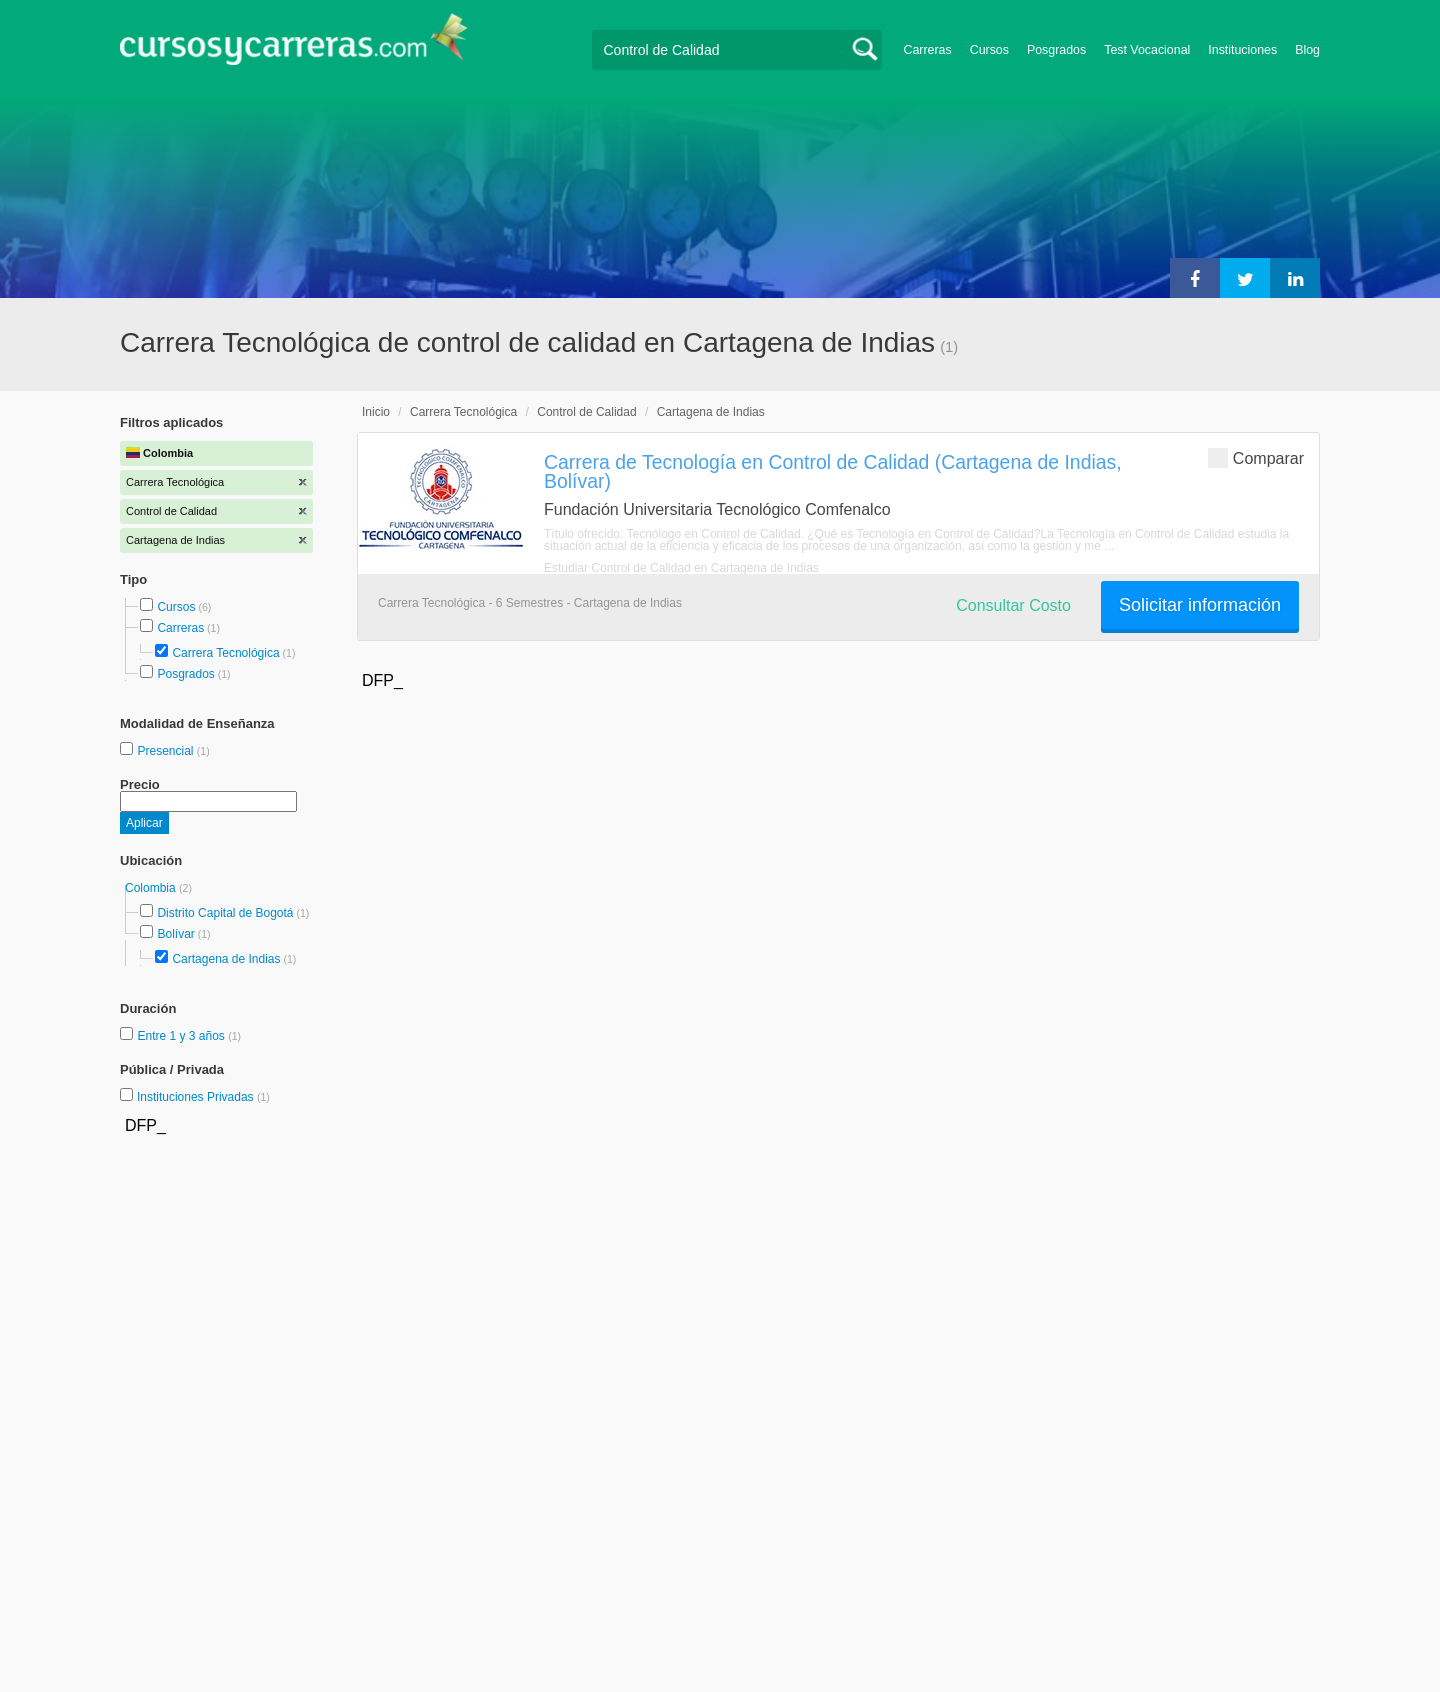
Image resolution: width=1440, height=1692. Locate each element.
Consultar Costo (1013, 605)
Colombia (152, 888)
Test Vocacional (1147, 50)
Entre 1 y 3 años (182, 1036)
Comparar (1256, 457)
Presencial (166, 751)
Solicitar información (1200, 605)
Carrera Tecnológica (225, 653)
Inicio (376, 412)
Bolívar (175, 934)
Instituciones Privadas (203, 1097)
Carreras (928, 50)
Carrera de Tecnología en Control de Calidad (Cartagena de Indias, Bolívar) (833, 471)
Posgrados (1056, 50)
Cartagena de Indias (226, 959)
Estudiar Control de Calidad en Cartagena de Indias (681, 568)
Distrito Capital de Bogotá (225, 913)
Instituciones (1242, 50)
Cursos (989, 50)
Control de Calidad (586, 412)
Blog (1307, 50)
